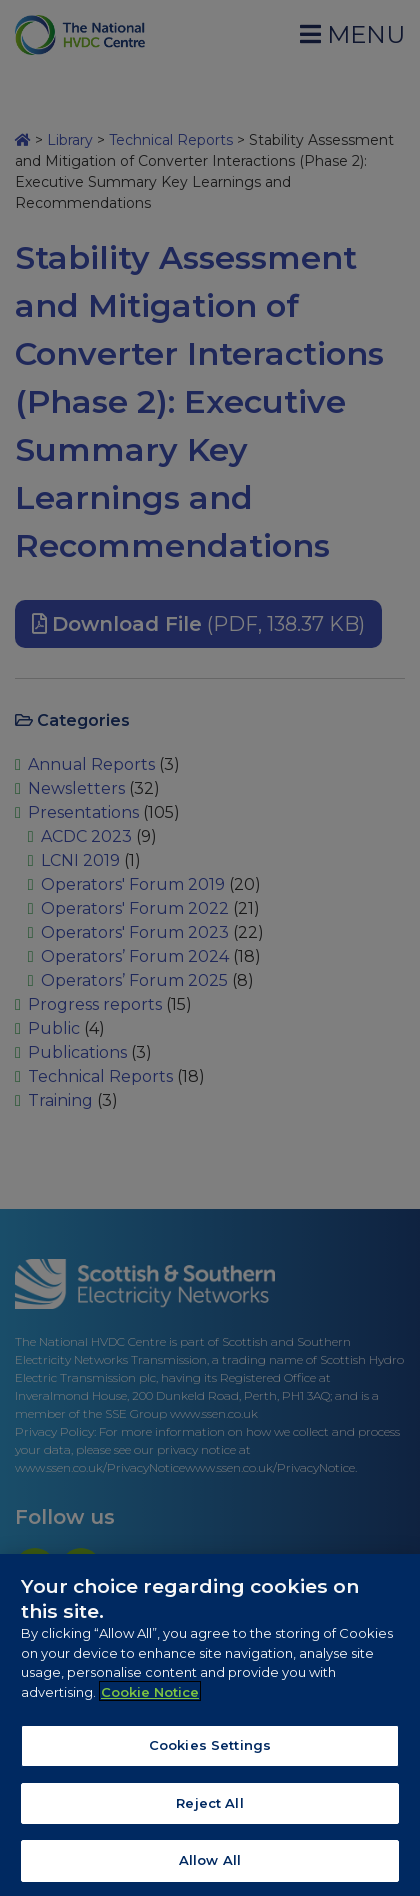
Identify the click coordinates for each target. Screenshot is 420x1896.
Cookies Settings (210, 1749)
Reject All (209, 1807)
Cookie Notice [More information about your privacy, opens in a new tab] (150, 1696)
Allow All (210, 1865)
